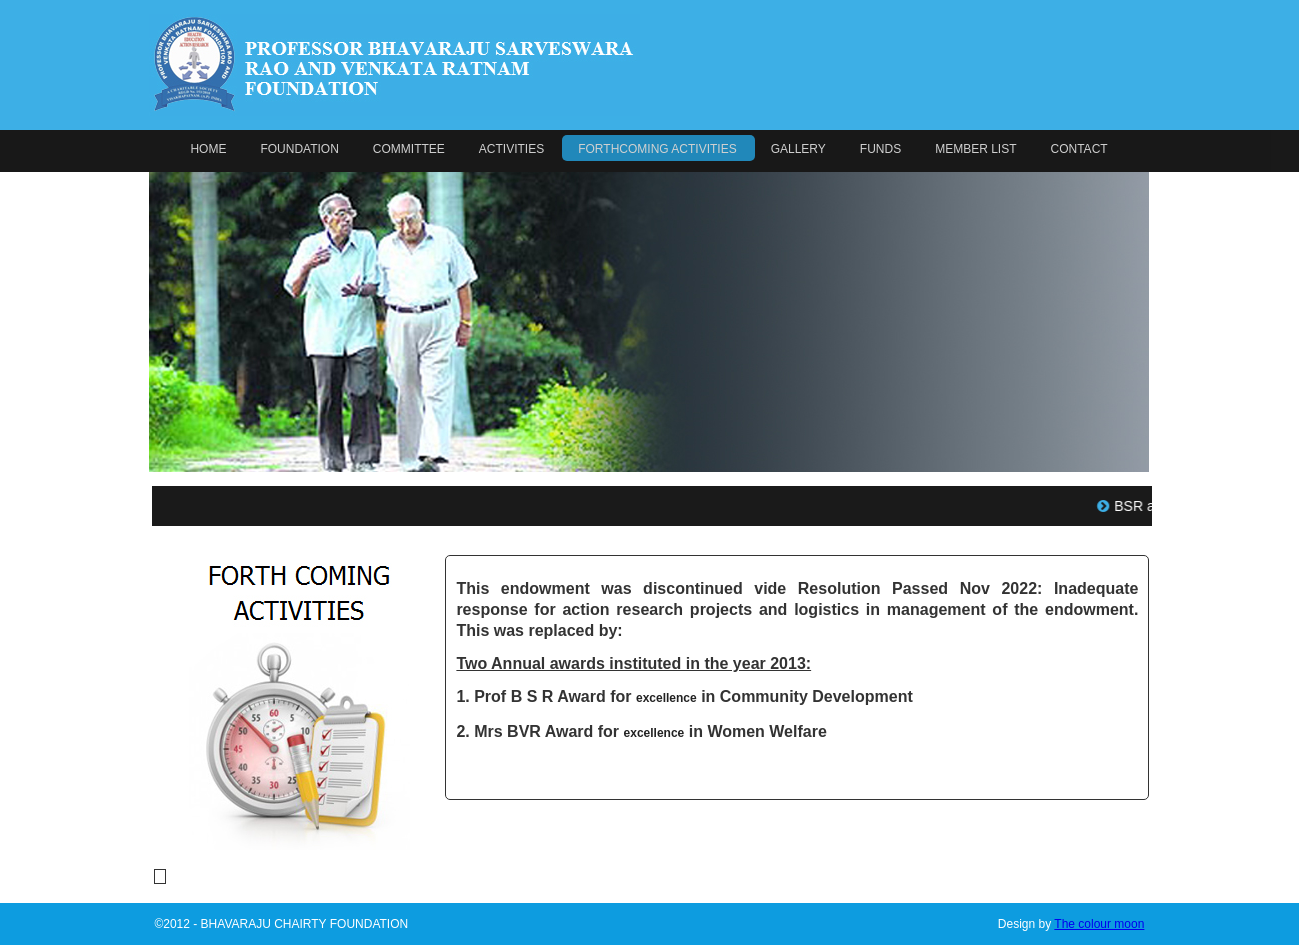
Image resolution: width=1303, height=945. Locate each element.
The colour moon (1099, 924)
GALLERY (798, 149)
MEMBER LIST (975, 149)
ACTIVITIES (511, 149)
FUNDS (880, 149)
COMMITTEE (409, 149)
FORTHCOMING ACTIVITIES (657, 149)
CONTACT (1079, 149)
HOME (208, 149)
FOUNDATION (299, 149)
